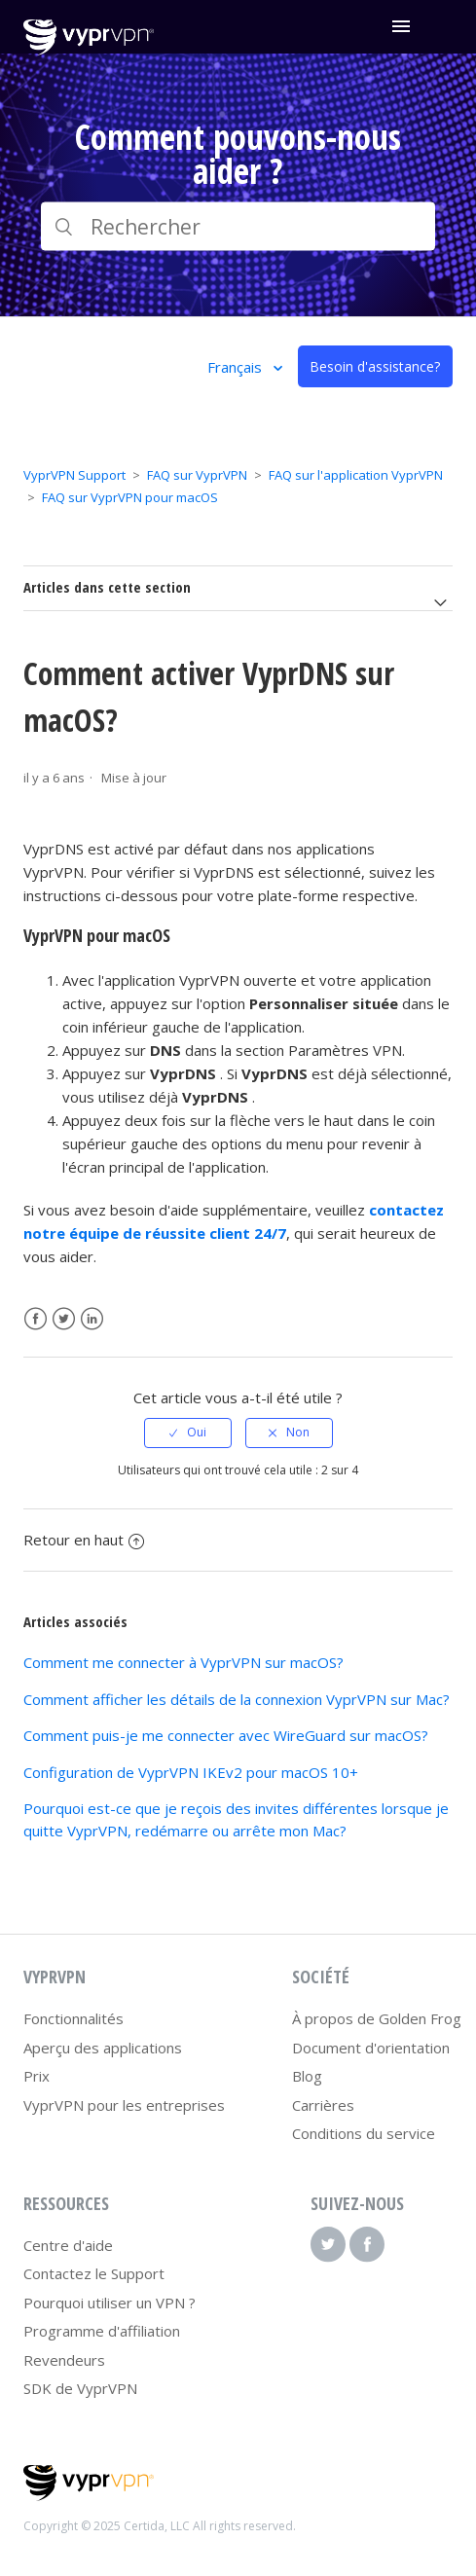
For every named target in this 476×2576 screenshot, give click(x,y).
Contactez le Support (94, 2273)
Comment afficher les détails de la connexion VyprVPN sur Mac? (236, 1699)
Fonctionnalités (73, 2018)
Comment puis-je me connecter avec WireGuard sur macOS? (225, 1735)
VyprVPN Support (74, 475)
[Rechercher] (237, 226)
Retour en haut (83, 1539)
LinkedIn (92, 1319)
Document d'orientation (371, 2047)
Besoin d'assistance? (375, 366)
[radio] (188, 1432)
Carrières (323, 2105)
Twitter (64, 1319)
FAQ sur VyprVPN (197, 475)
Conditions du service (363, 2133)
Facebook (35, 1319)
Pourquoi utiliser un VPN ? (109, 2302)
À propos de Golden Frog (376, 2018)
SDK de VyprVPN (80, 2388)
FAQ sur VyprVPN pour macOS (130, 497)
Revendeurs (64, 2360)
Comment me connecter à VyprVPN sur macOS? (183, 1662)
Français (236, 367)
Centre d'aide (68, 2245)
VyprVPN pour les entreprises (124, 2105)
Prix (36, 2076)
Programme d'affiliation (101, 2330)
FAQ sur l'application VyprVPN (356, 475)
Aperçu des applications (102, 2047)
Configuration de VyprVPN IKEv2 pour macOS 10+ (190, 1772)
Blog (307, 2076)
